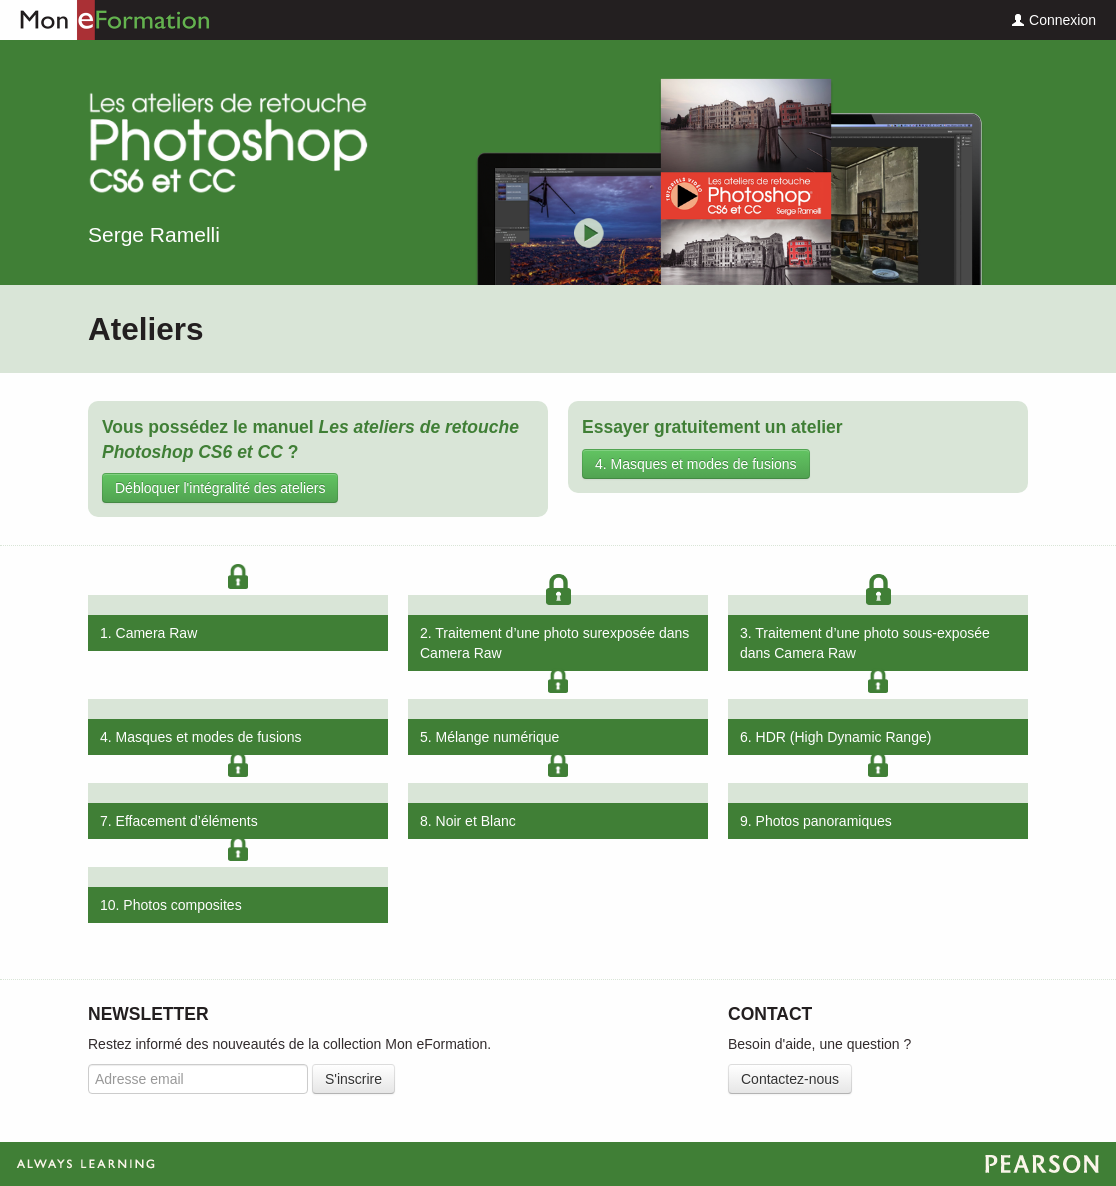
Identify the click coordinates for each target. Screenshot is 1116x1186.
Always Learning (558, 1164)
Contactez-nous (790, 1079)
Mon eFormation (105, 20)
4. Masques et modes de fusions (696, 464)
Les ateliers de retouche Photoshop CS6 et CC (228, 146)
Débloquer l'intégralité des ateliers (220, 488)
